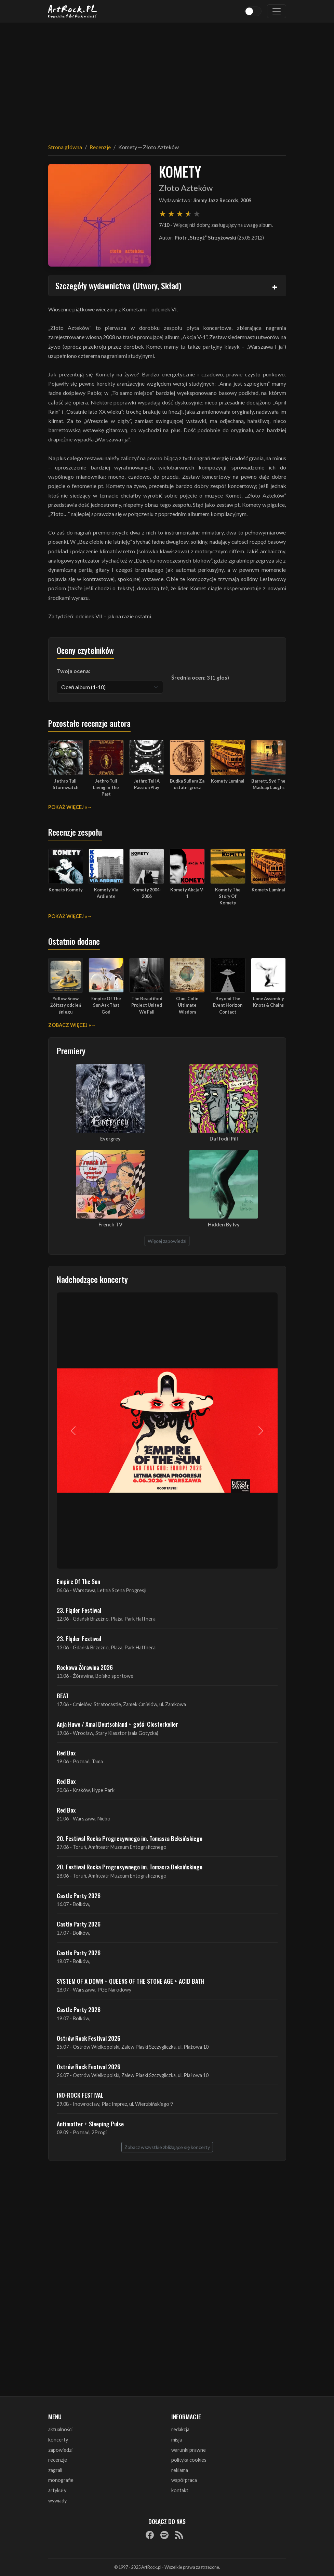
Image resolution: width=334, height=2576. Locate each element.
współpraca (184, 2480)
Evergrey (110, 1139)
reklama (179, 2470)
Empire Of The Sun (78, 1581)
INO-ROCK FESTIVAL (80, 2094)
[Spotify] (164, 2534)
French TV (110, 1224)
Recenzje (100, 147)
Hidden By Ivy (224, 1224)
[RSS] (179, 2534)
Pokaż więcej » (67, 807)
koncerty (58, 2440)
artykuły (57, 2490)
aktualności (60, 2429)
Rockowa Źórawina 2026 (85, 1667)
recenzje (57, 2460)
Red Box (66, 1752)
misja (176, 2440)
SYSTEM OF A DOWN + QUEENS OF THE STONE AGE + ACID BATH (130, 1980)
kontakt (179, 2490)
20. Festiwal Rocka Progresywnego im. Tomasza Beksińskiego (129, 1838)
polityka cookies (188, 2460)
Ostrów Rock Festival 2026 (88, 2038)
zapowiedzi (60, 2450)
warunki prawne (188, 2450)
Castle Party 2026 (79, 1895)
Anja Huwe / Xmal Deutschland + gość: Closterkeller (117, 1724)
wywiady (57, 2500)
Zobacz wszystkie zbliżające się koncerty (167, 2147)
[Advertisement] (167, 79)
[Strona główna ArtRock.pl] (72, 11)
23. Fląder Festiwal (79, 1610)
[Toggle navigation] (276, 11)
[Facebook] (150, 2534)
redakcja (180, 2429)
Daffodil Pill (224, 1139)
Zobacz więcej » (69, 1025)
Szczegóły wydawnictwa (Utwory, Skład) (118, 285)
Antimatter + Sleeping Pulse (90, 2123)
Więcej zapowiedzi (167, 1241)
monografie (61, 2480)
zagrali (55, 2470)
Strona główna (65, 147)
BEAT (63, 1695)
